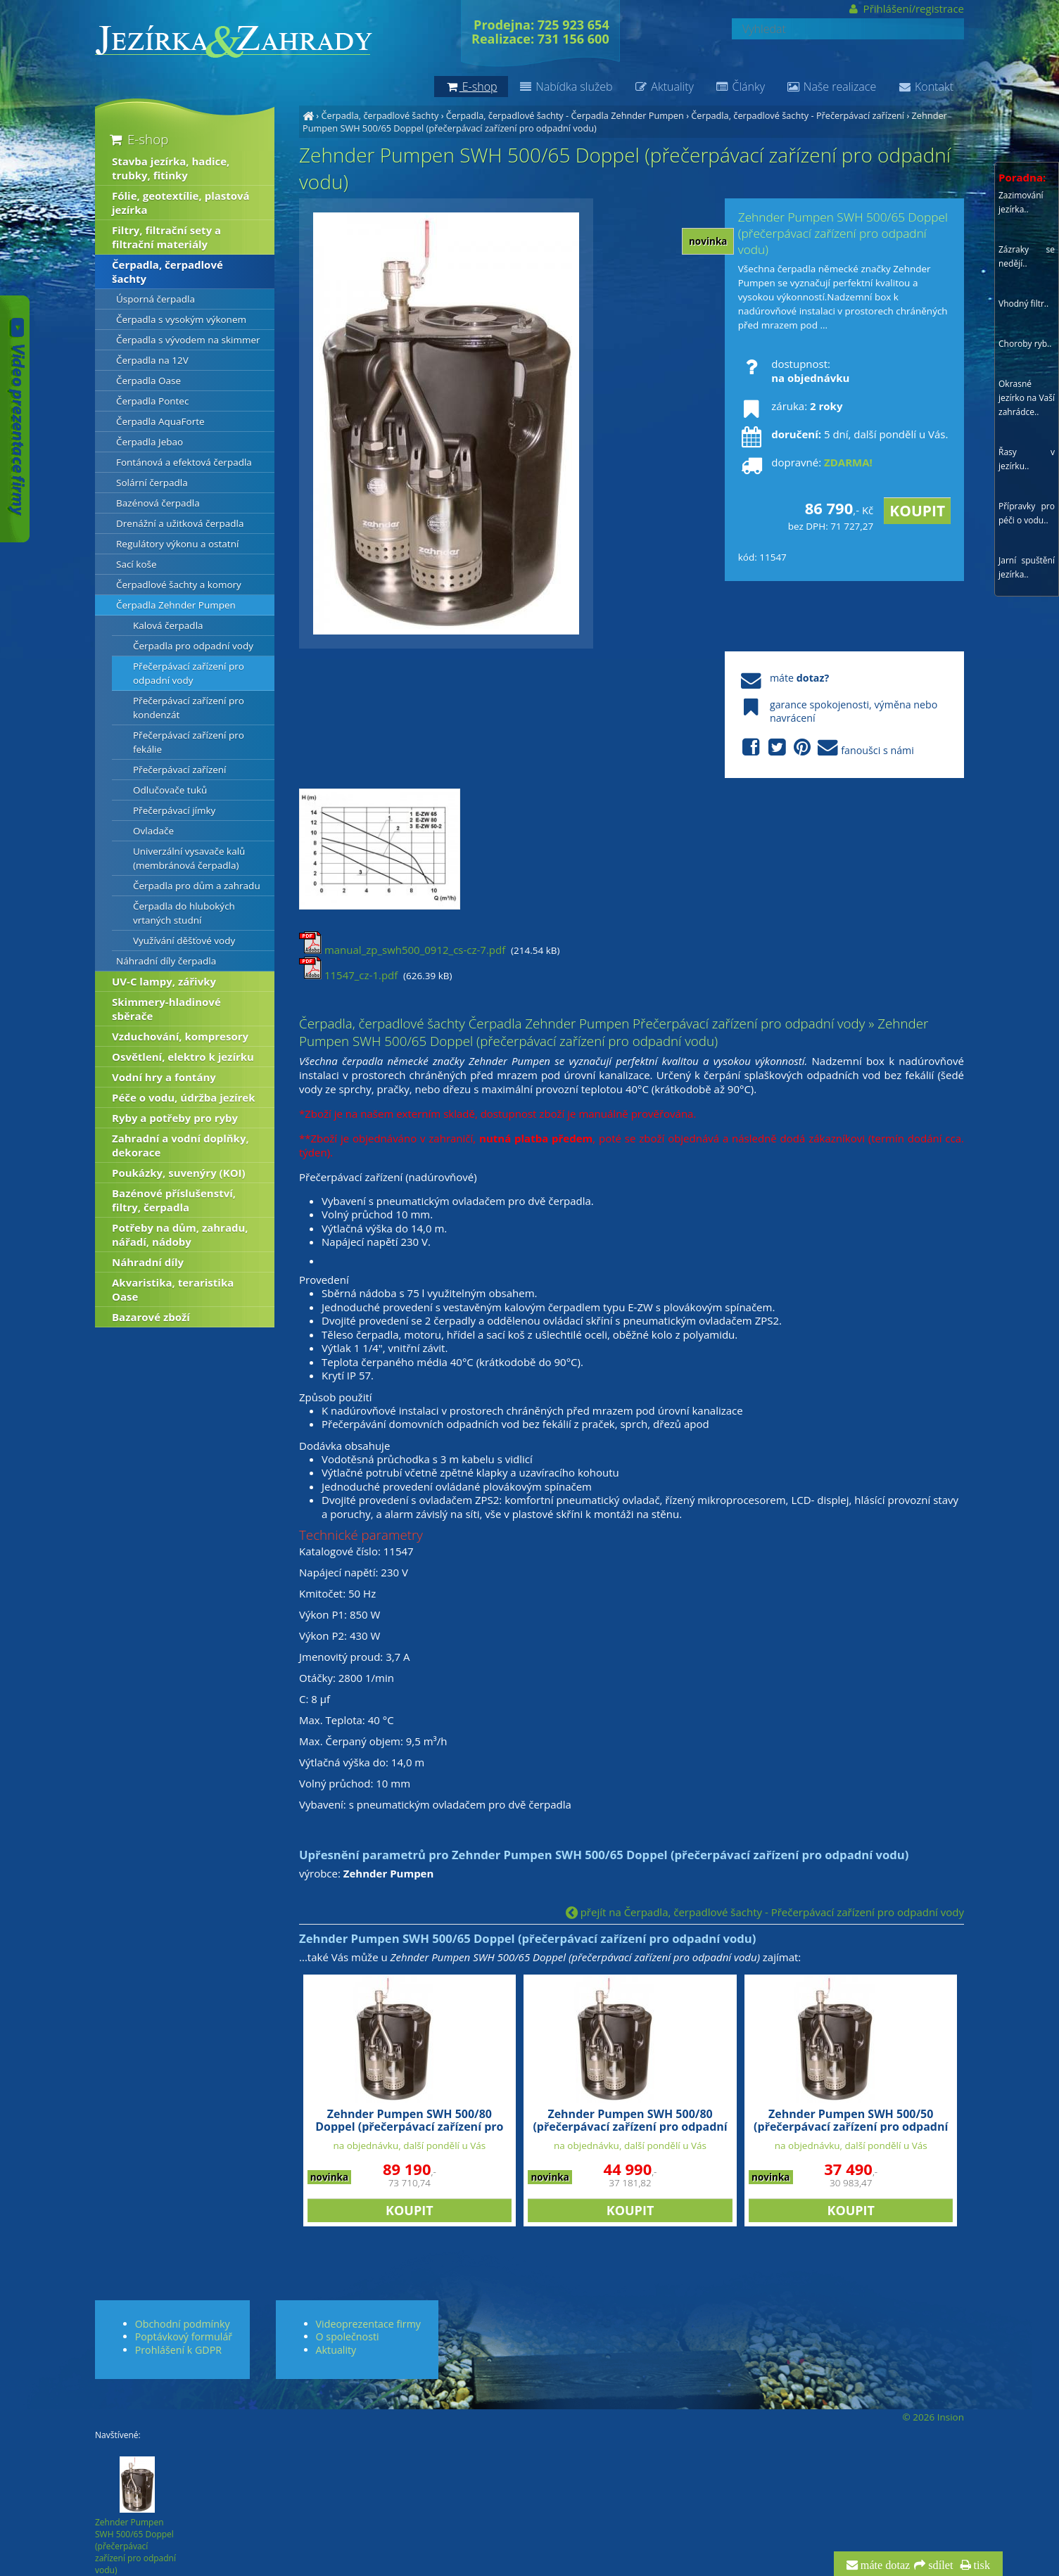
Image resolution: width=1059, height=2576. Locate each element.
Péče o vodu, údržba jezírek (183, 1097)
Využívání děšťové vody (184, 940)
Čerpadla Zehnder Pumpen (176, 605)
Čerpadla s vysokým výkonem (181, 319)
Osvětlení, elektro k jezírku (183, 1057)
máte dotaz (884, 2565)
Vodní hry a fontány (164, 1077)
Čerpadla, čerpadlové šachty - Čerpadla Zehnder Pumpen (565, 115)
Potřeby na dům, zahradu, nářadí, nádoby (180, 1234)
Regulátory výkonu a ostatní (177, 543)
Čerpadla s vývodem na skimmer (188, 339)
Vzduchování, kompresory (180, 1036)
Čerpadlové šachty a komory (178, 584)
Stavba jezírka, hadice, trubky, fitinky (170, 168)
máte (783, 677)
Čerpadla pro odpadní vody (193, 645)
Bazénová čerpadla (158, 503)
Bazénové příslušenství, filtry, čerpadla (174, 1200)
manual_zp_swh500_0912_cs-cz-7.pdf (402, 950)
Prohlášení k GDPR (178, 2350)
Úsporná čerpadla (155, 299)
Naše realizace (831, 86)
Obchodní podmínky (182, 2323)
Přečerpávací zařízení (180, 769)
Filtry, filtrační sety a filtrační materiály (166, 237)
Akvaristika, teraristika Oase (173, 1289)
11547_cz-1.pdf (348, 975)
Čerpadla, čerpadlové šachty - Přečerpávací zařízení (797, 115)
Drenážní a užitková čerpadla (180, 523)
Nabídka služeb (566, 86)
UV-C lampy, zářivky (164, 981)
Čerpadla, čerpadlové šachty (379, 115)
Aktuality (664, 86)
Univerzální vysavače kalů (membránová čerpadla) (189, 858)
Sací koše (136, 564)
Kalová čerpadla (168, 625)
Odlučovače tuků (170, 790)
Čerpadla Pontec (152, 401)
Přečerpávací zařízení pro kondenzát (188, 707)
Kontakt (925, 86)
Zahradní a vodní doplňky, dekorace (180, 1145)
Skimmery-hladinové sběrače (166, 1009)
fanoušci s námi (826, 748)
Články (740, 86)
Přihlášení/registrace (905, 8)
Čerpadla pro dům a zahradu (196, 885)
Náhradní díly (148, 1262)
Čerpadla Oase (148, 380)
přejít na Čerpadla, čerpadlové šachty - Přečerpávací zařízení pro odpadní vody (765, 1912)
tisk (980, 2565)
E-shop (137, 139)
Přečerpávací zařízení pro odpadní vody (188, 673)
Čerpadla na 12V (152, 360)
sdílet (939, 2565)
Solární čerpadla (152, 482)
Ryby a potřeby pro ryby (175, 1118)
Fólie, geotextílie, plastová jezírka (181, 203)
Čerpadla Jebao (149, 441)
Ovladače (153, 830)
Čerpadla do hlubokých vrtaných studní (184, 913)
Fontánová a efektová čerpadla (184, 462)
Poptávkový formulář (183, 2336)
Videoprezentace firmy (368, 2323)
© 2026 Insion (933, 2417)
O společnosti (347, 2336)
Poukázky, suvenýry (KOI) (179, 1173)
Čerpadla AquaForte (160, 421)
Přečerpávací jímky (174, 810)
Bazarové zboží (151, 1317)
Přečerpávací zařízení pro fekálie (188, 742)
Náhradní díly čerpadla (166, 961)
